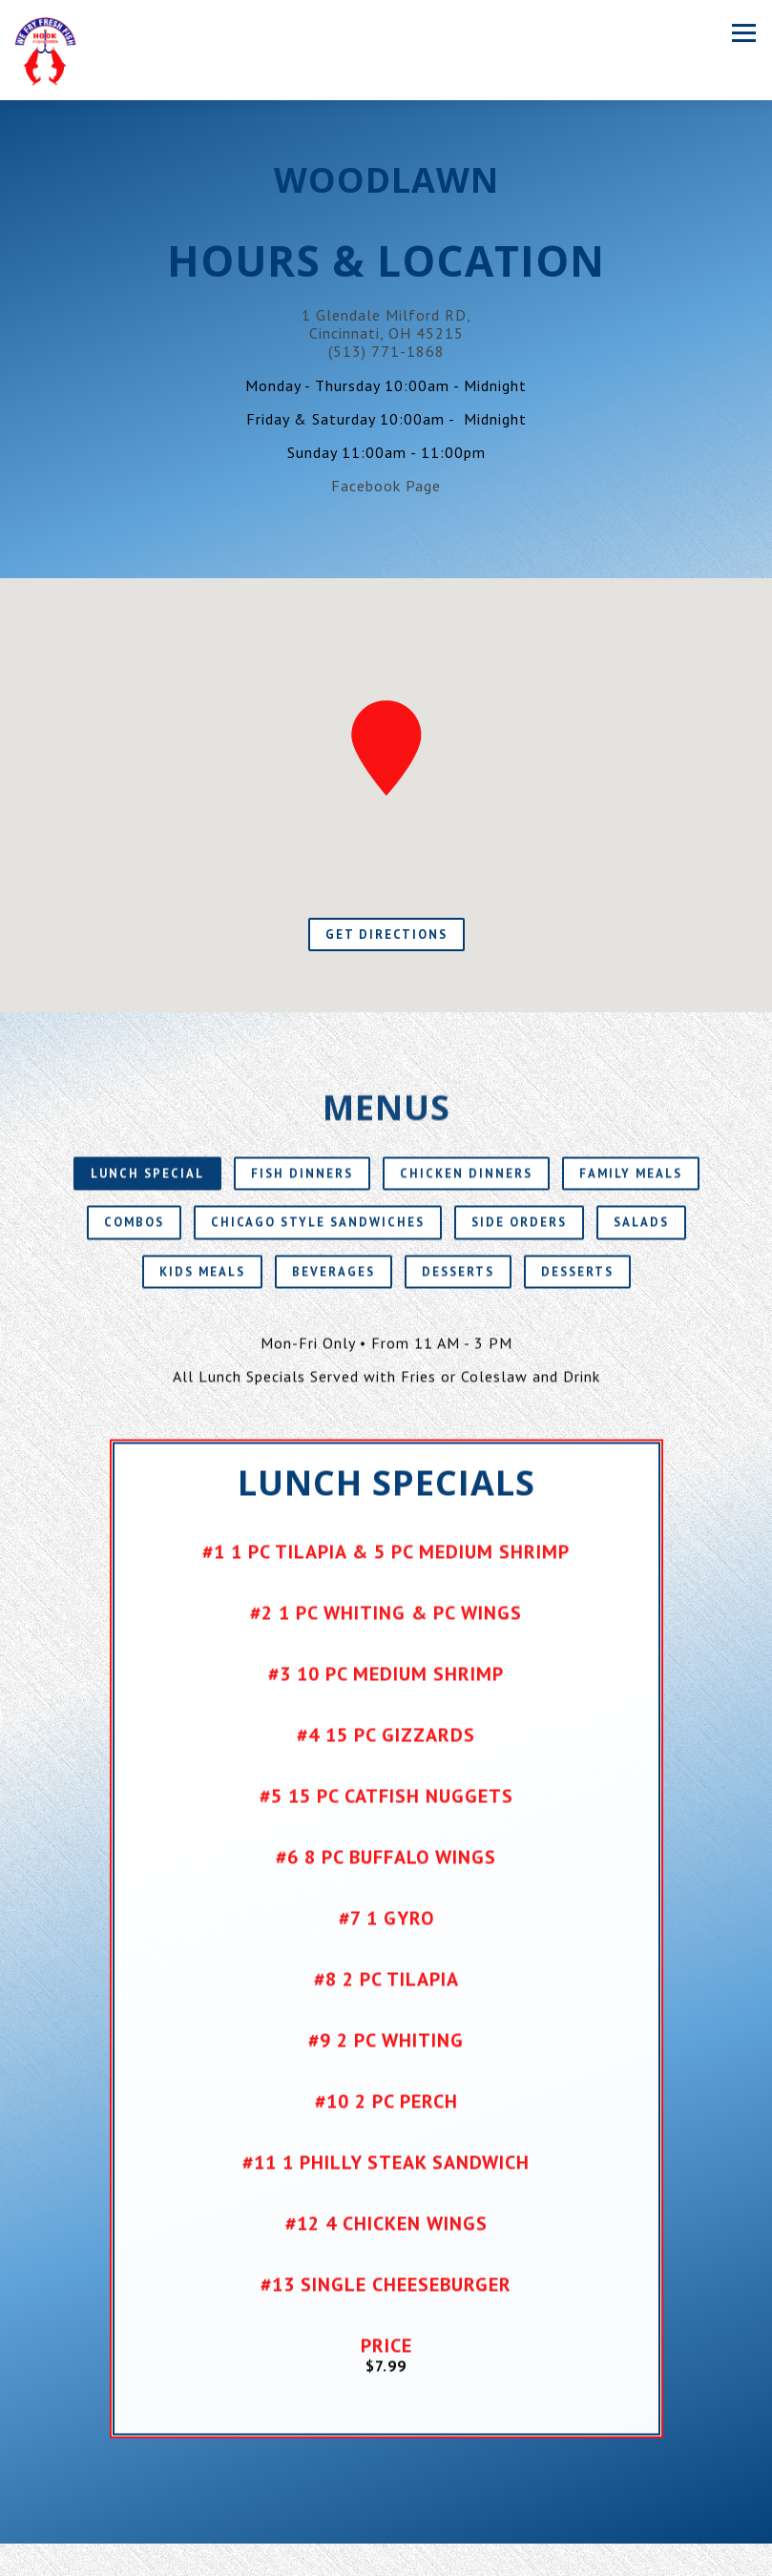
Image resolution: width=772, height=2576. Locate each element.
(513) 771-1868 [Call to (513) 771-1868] (386, 351)
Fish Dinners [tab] (302, 1190)
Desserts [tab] (458, 1287)
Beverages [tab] (333, 1287)
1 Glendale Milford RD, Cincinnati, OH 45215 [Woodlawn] (386, 324)
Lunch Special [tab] (147, 1190)
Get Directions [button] (386, 934)
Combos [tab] (134, 1239)
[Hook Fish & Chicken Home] (45, 50)
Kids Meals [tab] (202, 1287)
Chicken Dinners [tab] (466, 1190)
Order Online (386, 2559)
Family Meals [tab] (630, 1190)
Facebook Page (386, 485)
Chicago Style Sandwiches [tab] (318, 1239)
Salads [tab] (641, 1239)
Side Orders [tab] (519, 1239)
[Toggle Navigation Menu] (744, 33)
